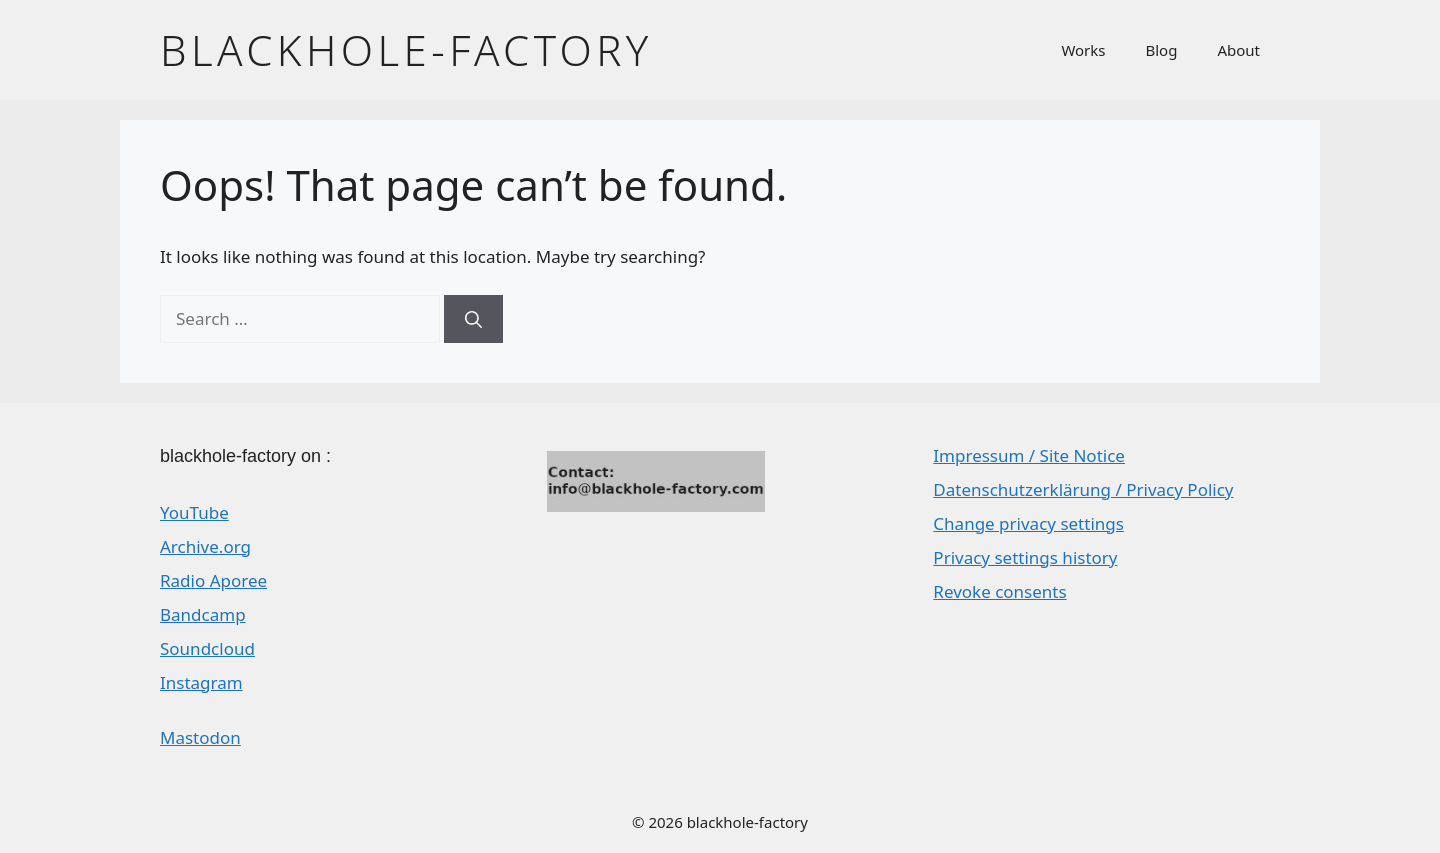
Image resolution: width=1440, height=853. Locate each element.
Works (1083, 50)
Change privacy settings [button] (1028, 523)
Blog (1162, 50)
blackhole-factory (406, 49)
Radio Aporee (213, 580)
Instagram (201, 682)
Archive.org (205, 546)
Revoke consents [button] (999, 591)
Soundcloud (207, 648)
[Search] (473, 319)
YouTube (194, 512)
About (1238, 50)
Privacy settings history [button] (1025, 557)
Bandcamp (203, 614)
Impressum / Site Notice (1029, 455)
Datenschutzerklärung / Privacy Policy (1083, 489)
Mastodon (200, 737)
